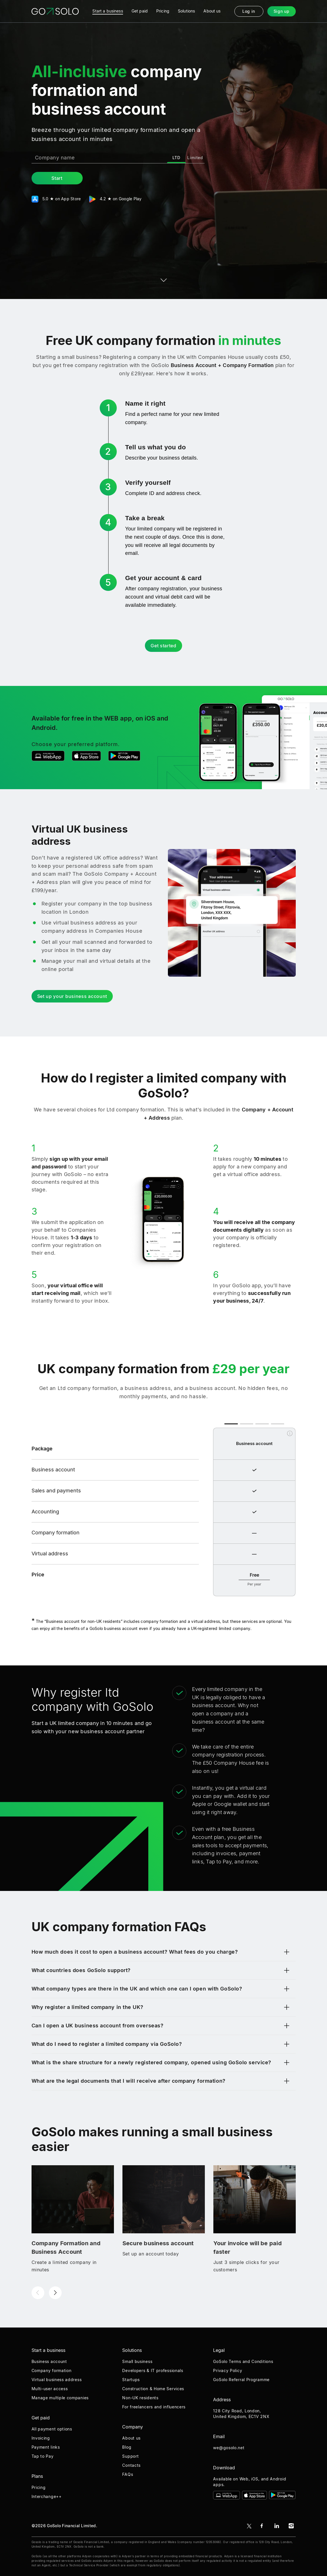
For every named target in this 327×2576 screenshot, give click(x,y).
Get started (163, 645)
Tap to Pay (43, 2456)
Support (130, 2456)
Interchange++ (47, 2496)
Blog (126, 2447)
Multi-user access (50, 2388)
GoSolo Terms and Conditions (243, 2361)
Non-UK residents (140, 2397)
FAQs (127, 2474)
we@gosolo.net (228, 2447)
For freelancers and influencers (154, 2406)
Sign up (281, 11)
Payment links (46, 2447)
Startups (131, 2379)
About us (131, 2438)
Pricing (39, 2487)
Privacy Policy (227, 2370)
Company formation (52, 2370)
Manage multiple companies (60, 2397)
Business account (49, 2361)
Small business (137, 2361)
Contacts (131, 2465)
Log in (248, 11)
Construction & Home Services (153, 2388)
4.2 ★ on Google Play (116, 199)
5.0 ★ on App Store (56, 199)
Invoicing (41, 2438)
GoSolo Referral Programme (241, 2379)
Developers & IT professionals (152, 2370)
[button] (38, 2292)
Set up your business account (72, 996)
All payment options (52, 2429)
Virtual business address (57, 2379)
